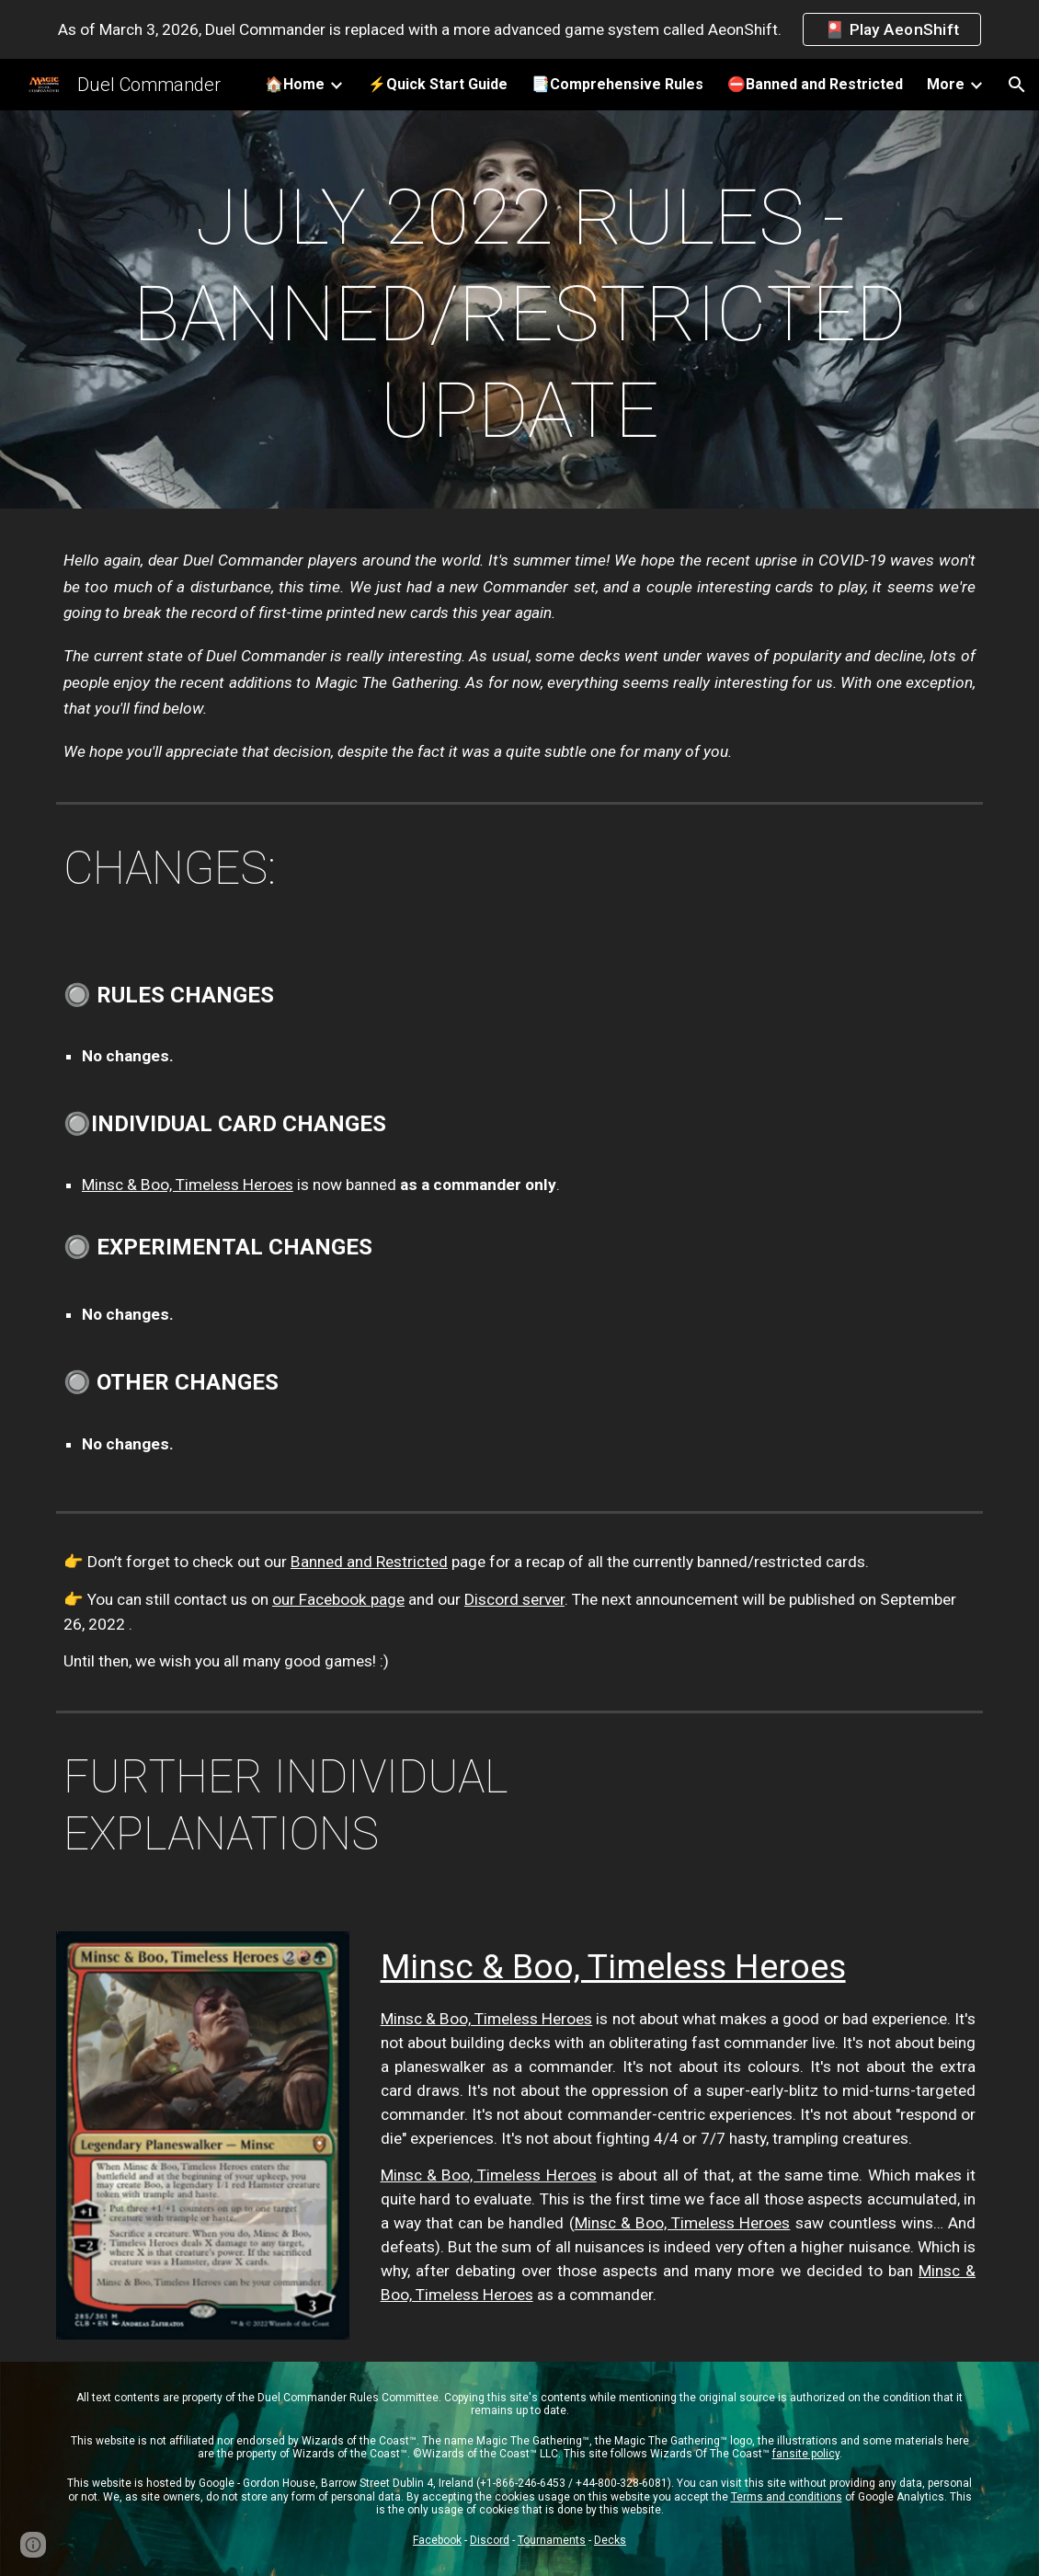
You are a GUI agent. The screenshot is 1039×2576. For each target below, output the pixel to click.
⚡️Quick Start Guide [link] (438, 84)
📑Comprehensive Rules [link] (617, 84)
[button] (1017, 85)
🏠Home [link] (295, 84)
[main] (519, 314)
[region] (519, 29)
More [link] (946, 84)
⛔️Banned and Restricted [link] (815, 84)
